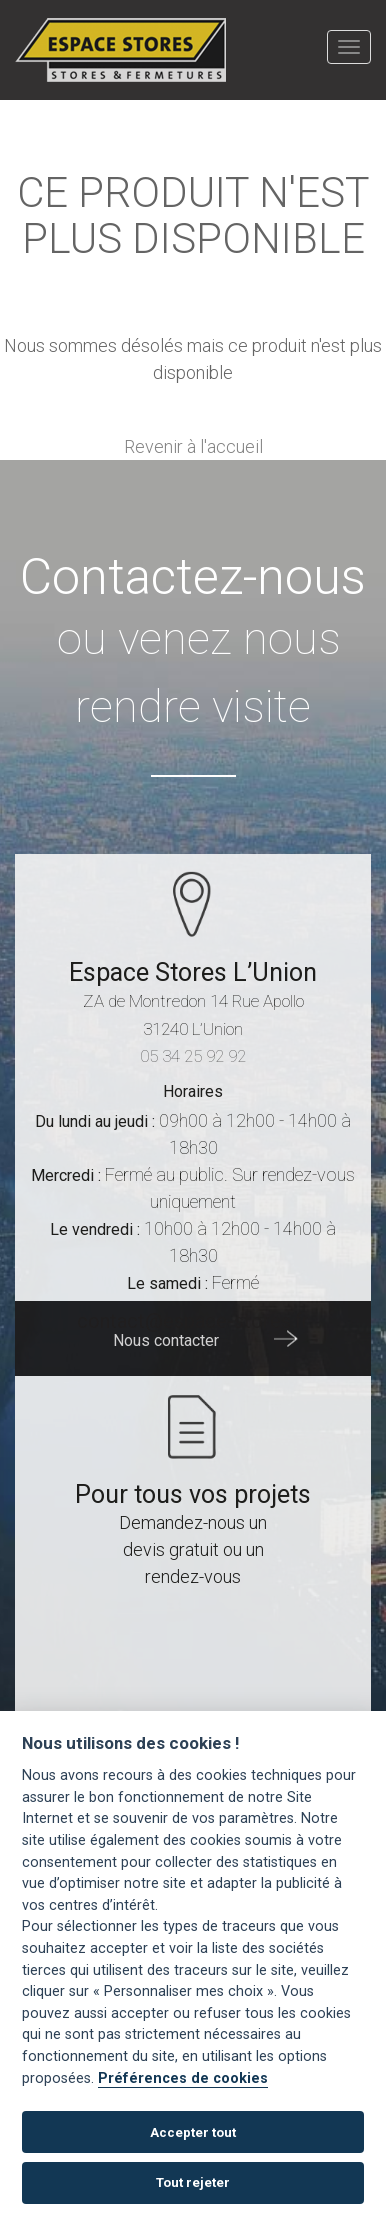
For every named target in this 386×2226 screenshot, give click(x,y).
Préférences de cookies (183, 2078)
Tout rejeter (193, 2182)
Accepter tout (193, 2132)
